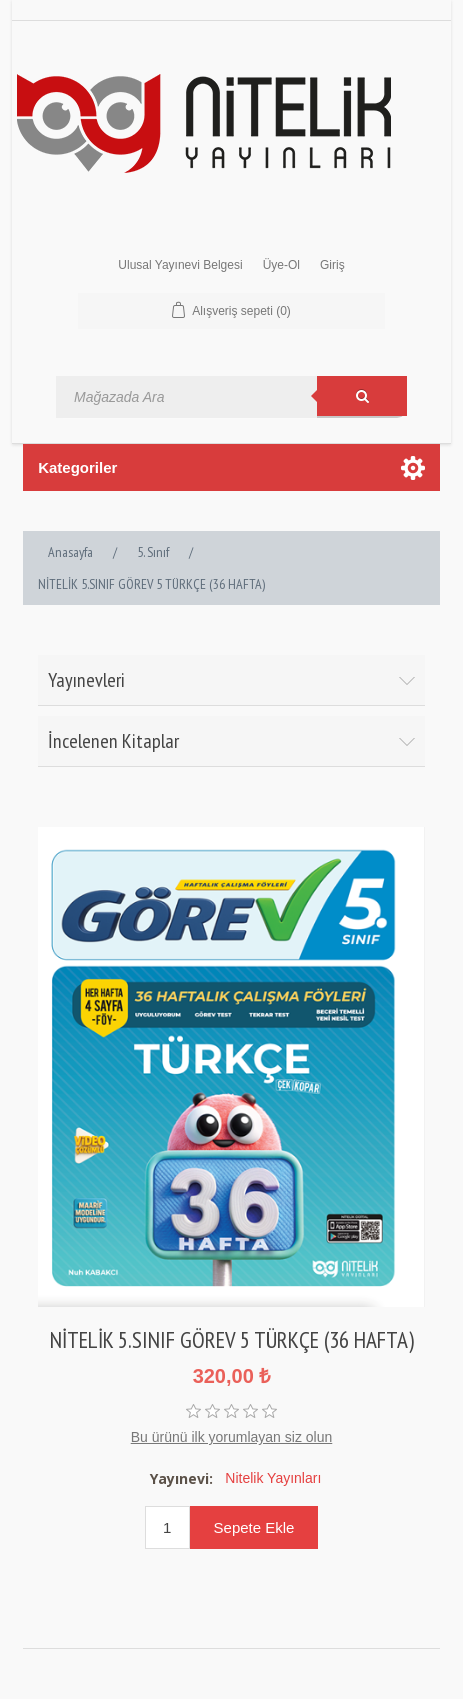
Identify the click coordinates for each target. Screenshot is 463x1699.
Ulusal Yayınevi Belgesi (180, 265)
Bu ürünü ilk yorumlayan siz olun (232, 1437)
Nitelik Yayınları (273, 1478)
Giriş (332, 265)
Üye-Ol (281, 265)
